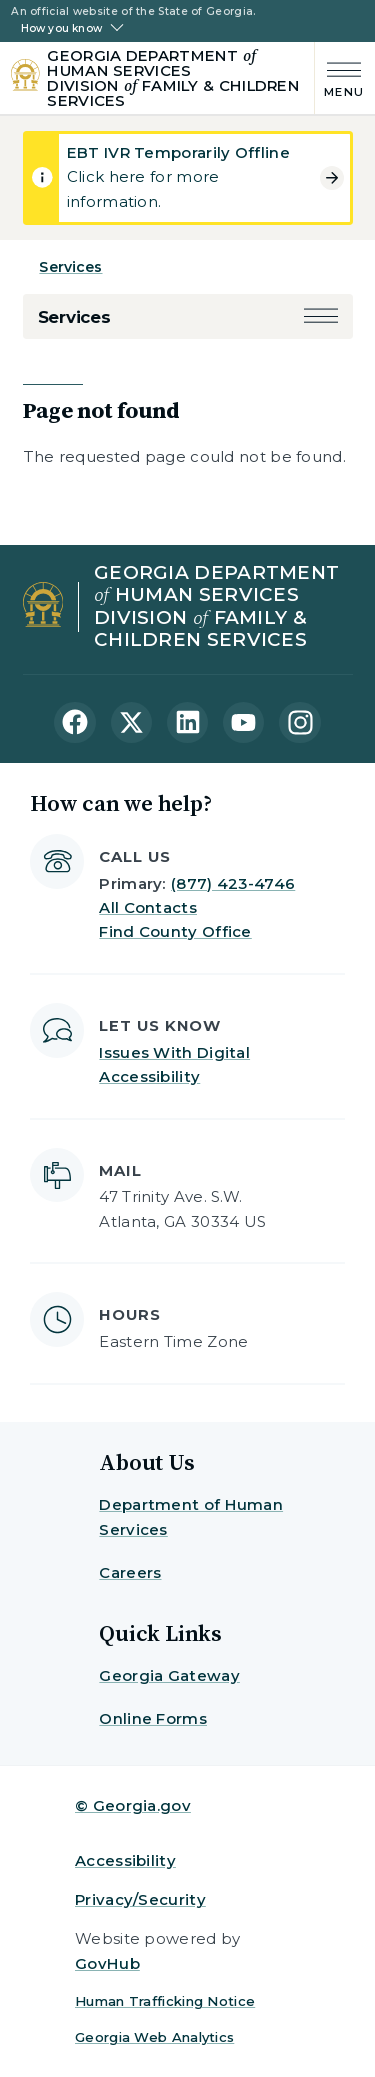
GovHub (107, 1963)
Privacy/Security (140, 1899)
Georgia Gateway (169, 1675)
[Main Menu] (339, 77)
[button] (321, 317)
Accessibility (125, 1860)
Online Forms (153, 1718)
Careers (130, 1572)
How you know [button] (61, 29)
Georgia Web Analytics (154, 2037)
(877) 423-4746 (233, 883)
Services (70, 267)
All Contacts (148, 907)
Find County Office (175, 931)
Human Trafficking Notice (165, 2001)
